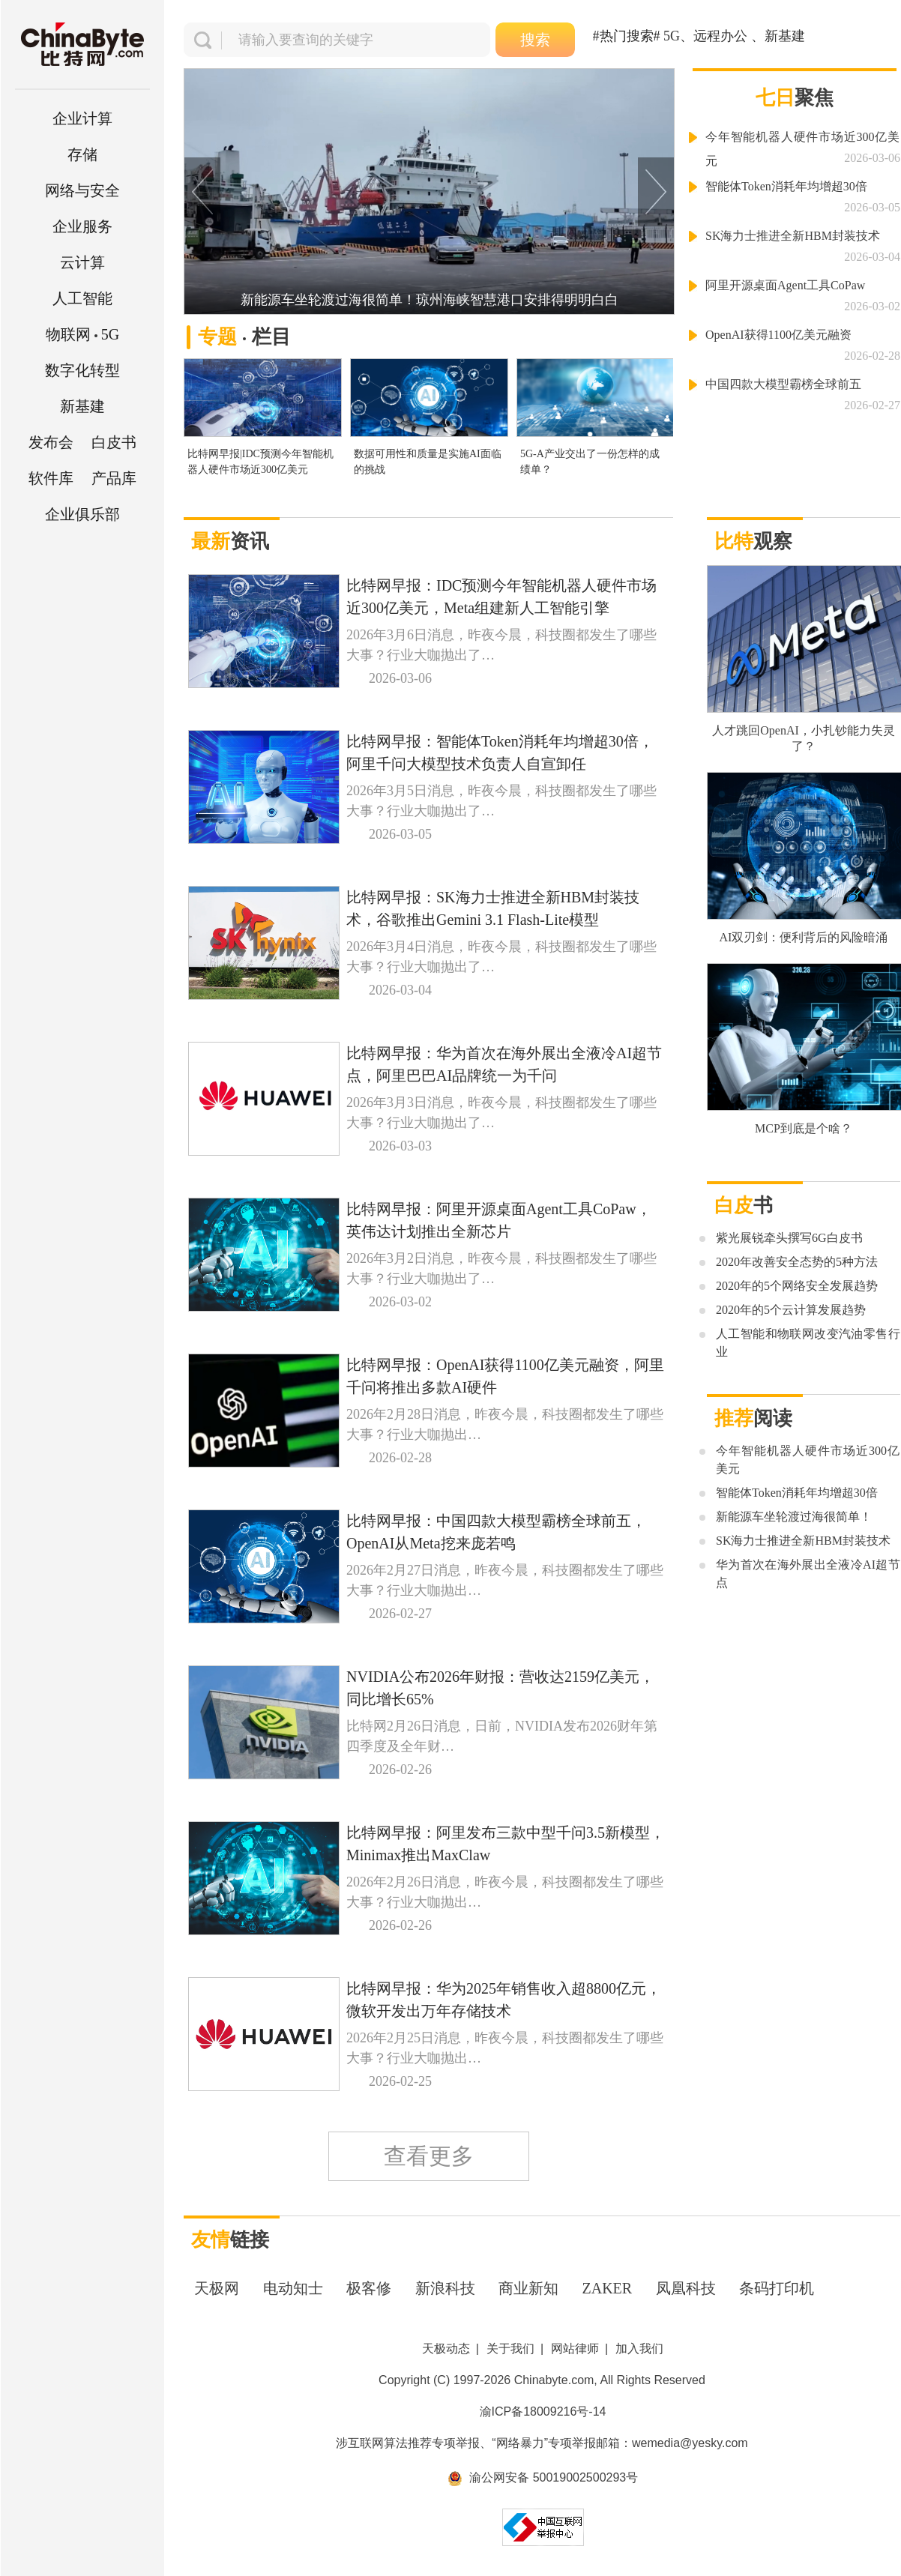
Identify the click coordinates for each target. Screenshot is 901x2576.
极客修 (368, 2288)
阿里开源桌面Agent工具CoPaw (785, 285)
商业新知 (528, 2288)
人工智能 (82, 298)
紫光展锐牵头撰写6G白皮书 (789, 1237)
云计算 (82, 262)
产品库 (113, 478)
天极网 (216, 2288)
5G (82, 334)
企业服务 (82, 226)
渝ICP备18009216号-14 (543, 2411)
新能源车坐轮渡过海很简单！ (794, 1516)
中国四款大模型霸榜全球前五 (783, 384)
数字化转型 (82, 370)
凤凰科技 (686, 2288)
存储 (82, 154)
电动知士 (293, 2288)
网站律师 (575, 2348)
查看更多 (429, 2156)
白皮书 (113, 442)
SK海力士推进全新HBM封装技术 (792, 235)
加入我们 (639, 2348)
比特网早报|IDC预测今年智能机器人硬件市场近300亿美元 (260, 461)
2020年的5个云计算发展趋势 (791, 1309)
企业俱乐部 (82, 514)
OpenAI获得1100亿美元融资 (778, 334)
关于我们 (510, 2348)
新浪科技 (445, 2288)
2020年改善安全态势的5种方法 (797, 1261)
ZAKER (607, 2288)
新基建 (82, 406)
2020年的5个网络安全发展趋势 (797, 1285)
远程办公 (720, 35)
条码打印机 (776, 2288)
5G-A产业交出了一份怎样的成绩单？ (590, 461)
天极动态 (446, 2348)
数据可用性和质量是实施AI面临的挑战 (427, 461)
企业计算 (82, 118)
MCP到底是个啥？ (803, 1128)
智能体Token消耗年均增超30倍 (786, 186)
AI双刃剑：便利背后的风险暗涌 (804, 937)
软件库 (50, 478)
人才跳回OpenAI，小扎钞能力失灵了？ (803, 738)
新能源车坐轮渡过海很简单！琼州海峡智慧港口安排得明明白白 (429, 299)
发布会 (50, 442)
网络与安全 (82, 190)
